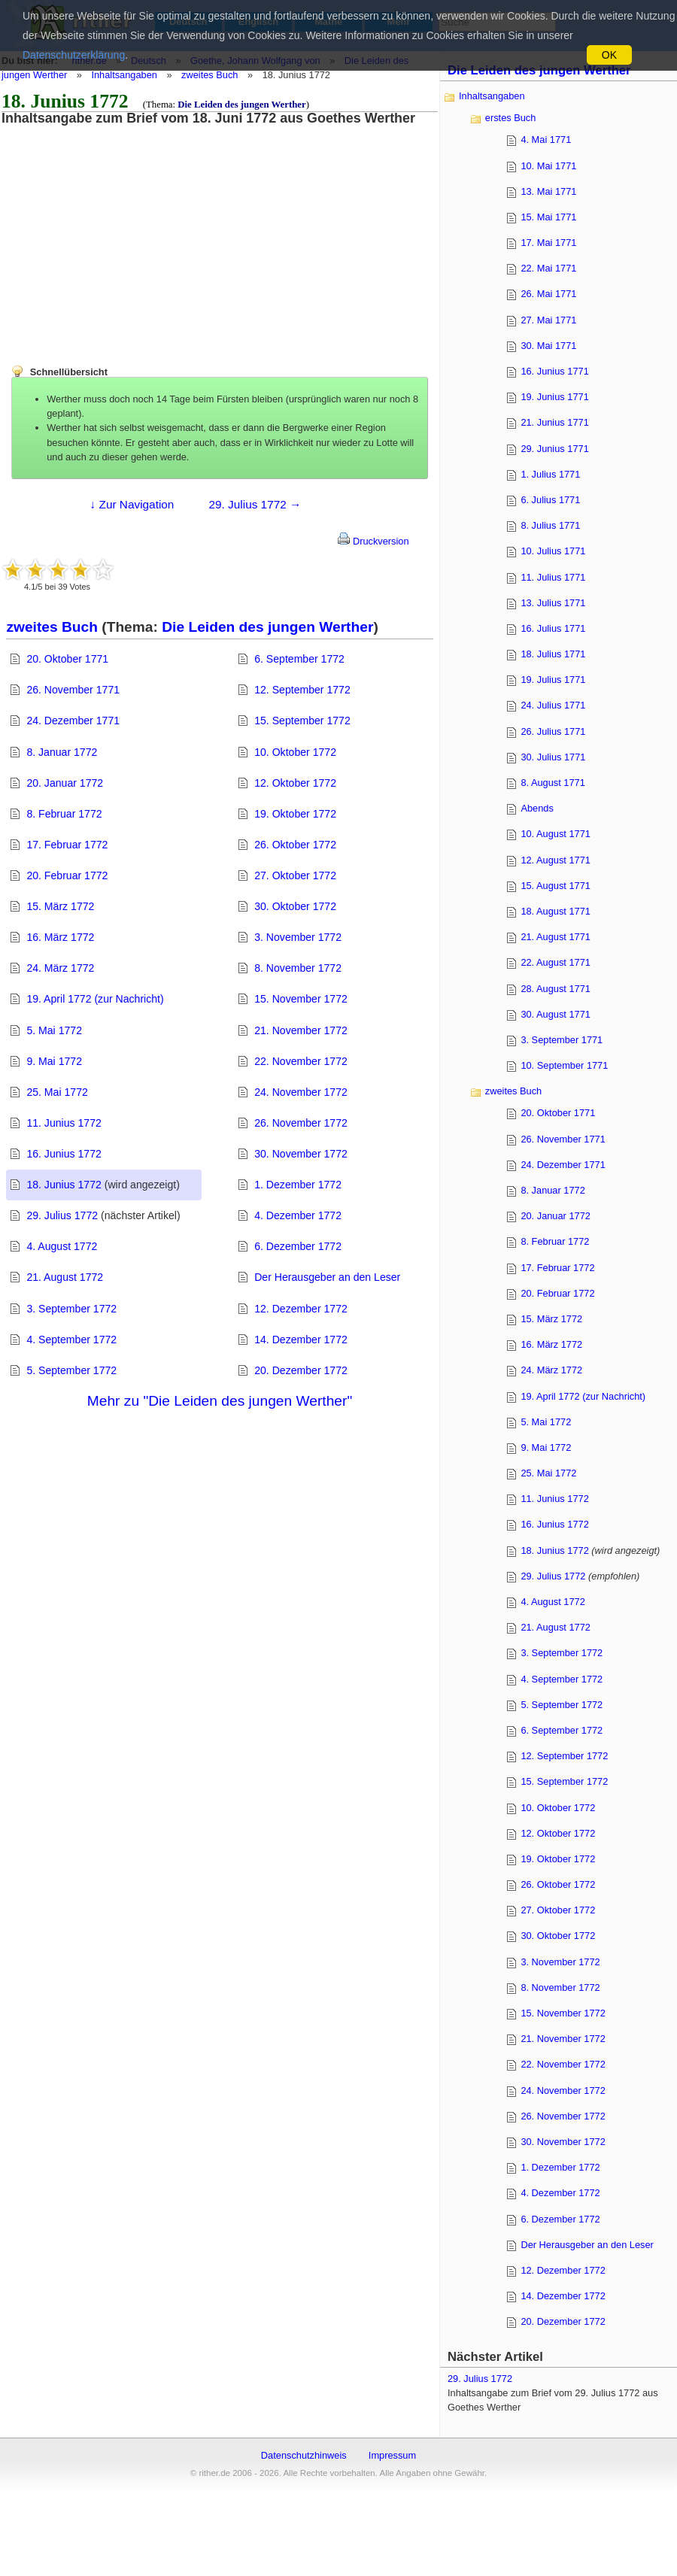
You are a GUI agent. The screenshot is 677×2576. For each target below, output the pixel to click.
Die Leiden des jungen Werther (241, 104)
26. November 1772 (301, 1123)
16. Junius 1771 (554, 371)
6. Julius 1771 (550, 499)
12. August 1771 (555, 860)
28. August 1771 (555, 988)
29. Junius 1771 (554, 448)
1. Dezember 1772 (298, 1185)
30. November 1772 (301, 1154)
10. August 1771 (555, 833)
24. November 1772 (301, 1092)
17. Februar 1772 (67, 845)
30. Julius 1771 (553, 757)
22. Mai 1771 (548, 268)
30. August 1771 (555, 1014)
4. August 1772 (61, 1246)
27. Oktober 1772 (295, 875)
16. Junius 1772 (63, 1154)
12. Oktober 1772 (295, 783)
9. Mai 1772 (54, 1061)
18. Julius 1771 (553, 654)
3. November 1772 (298, 937)
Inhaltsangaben (124, 74)
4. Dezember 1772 (298, 1215)
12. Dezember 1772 (301, 1309)
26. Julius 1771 (553, 731)
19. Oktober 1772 (295, 814)
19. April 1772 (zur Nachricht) (94, 999)
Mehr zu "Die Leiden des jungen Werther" (219, 1401)
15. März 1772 (60, 906)
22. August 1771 (555, 962)
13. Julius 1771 (553, 602)
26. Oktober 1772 (295, 845)
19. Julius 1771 (553, 679)
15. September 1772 (302, 721)
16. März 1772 (60, 937)
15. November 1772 (301, 999)
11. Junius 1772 (63, 1123)
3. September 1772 (71, 1309)
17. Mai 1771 (548, 242)
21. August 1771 (555, 936)
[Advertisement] (124, 231)
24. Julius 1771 (553, 705)
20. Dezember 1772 (301, 1370)
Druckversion (373, 541)
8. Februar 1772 (64, 814)
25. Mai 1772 (56, 1092)
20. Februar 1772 (67, 875)
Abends (537, 808)
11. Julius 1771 (553, 577)
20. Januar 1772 (64, 783)
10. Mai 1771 (548, 165)
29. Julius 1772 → (254, 504)
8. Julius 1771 (550, 525)
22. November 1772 (301, 1061)
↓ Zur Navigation (132, 504)
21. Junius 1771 (554, 422)
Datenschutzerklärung (74, 55)
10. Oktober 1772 (295, 752)
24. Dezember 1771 (73, 721)
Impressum (392, 2455)
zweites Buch (209, 74)
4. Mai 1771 (546, 139)
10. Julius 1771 (553, 551)
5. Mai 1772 (54, 1030)
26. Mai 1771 (548, 293)
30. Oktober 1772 (295, 906)
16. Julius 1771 (553, 628)
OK (609, 55)
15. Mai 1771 (548, 217)
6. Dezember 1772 (298, 1246)
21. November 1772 (301, 1030)
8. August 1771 (552, 782)
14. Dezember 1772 (301, 1340)
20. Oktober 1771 (67, 659)
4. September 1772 (71, 1340)
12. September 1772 (302, 690)
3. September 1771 (562, 1039)
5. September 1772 (71, 1370)
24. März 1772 (60, 968)
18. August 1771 (555, 911)
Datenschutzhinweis (304, 2455)
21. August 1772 (64, 1277)
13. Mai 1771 (548, 191)
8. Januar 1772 (61, 752)
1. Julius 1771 (550, 474)
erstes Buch (510, 117)
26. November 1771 (73, 690)
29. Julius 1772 (62, 1215)
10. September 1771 (564, 1065)
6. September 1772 (299, 659)
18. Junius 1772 (63, 1185)
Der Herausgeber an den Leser (327, 1277)
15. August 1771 (555, 885)
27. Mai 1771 (548, 320)
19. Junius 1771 (554, 396)
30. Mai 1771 (548, 345)
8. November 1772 (298, 968)
